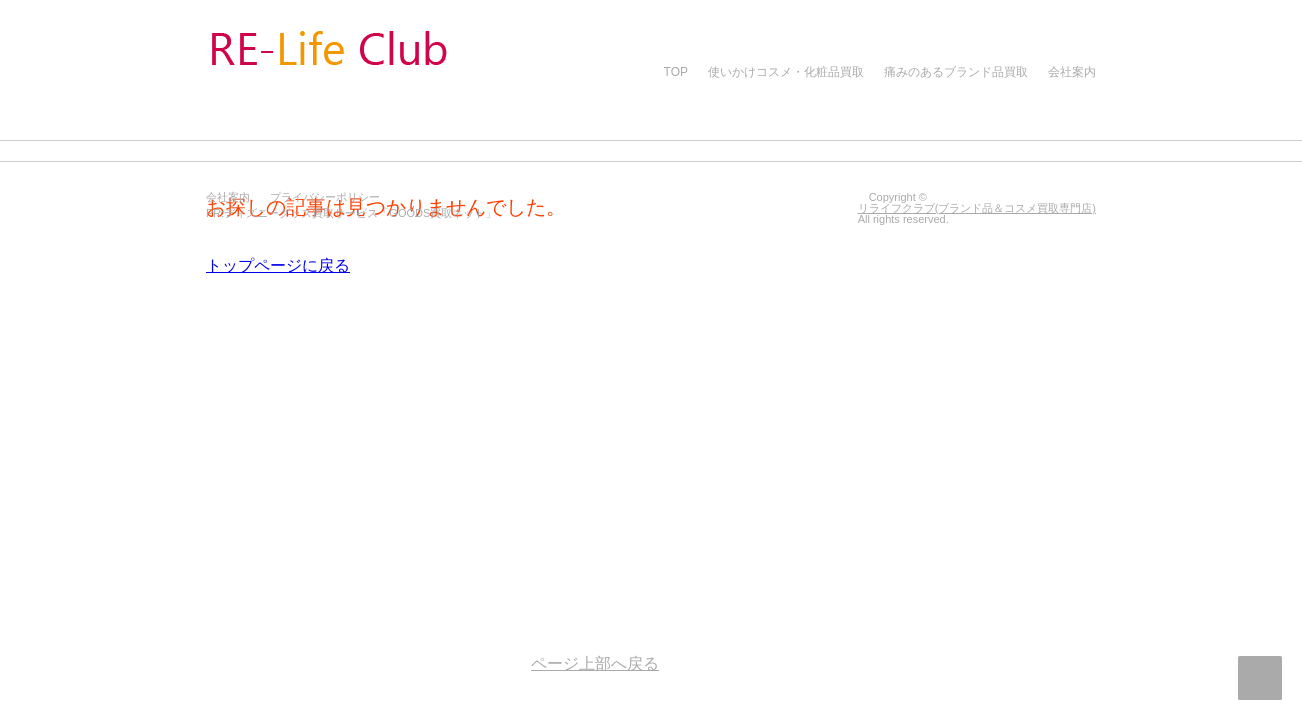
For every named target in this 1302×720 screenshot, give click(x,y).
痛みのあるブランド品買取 (956, 72)
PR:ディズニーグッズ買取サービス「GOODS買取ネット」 (351, 213)
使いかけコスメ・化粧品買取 (786, 72)
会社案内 (1072, 72)
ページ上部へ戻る (1260, 678)
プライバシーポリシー (325, 197)
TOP (676, 72)
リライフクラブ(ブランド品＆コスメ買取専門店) (977, 208)
